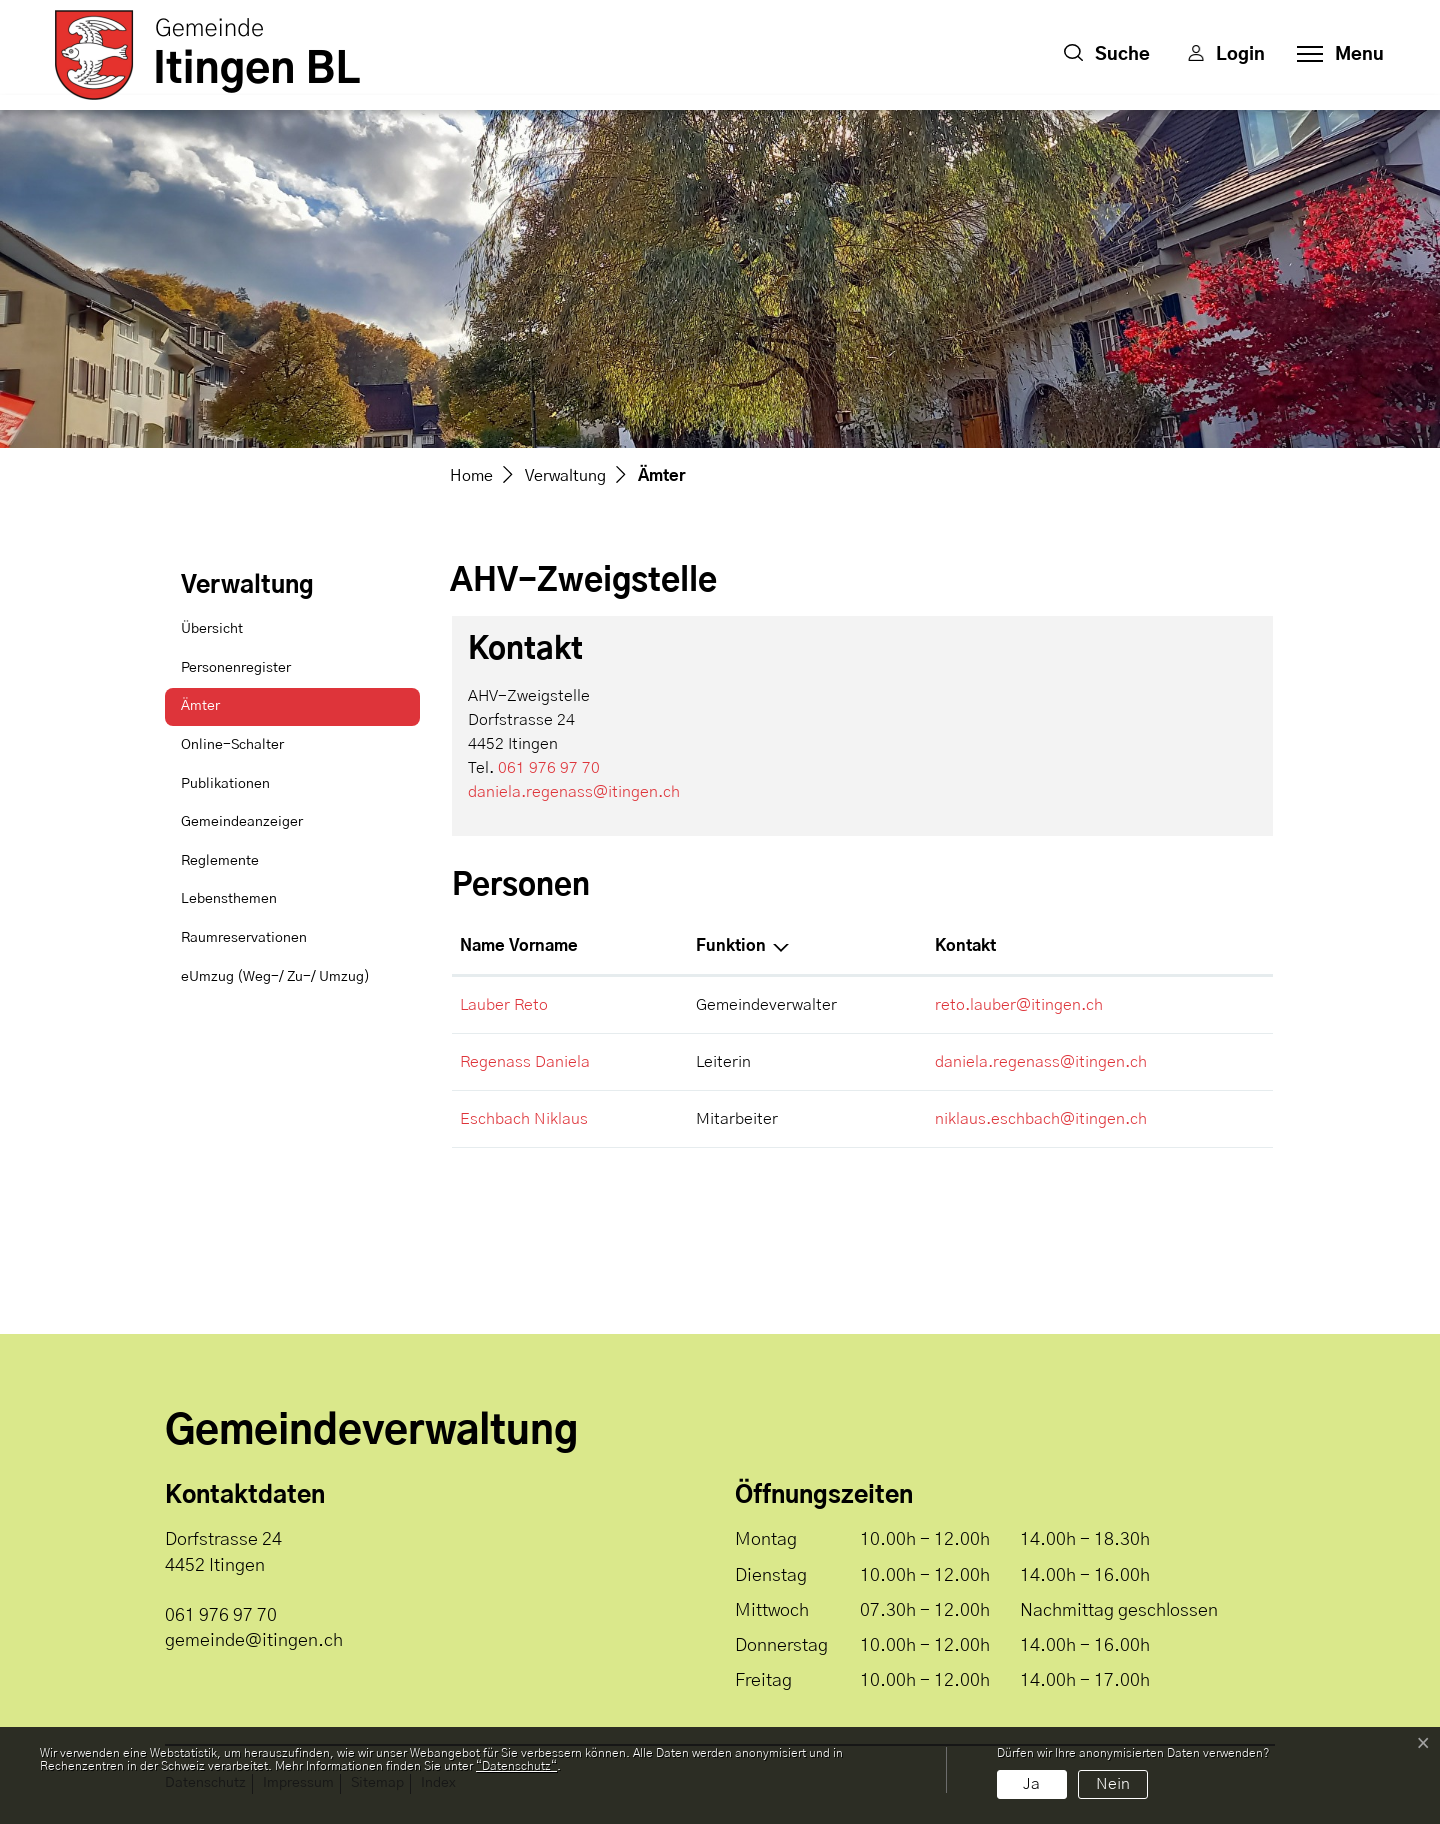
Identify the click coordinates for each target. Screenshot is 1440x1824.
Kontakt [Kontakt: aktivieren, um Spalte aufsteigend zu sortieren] (965, 946)
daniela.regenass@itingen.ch (574, 792)
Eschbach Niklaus (524, 1119)
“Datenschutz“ (516, 1766)
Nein (1113, 1784)
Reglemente (220, 861)
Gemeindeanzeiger (242, 822)
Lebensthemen (229, 899)
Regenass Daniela (525, 1062)
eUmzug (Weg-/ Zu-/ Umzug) (275, 977)
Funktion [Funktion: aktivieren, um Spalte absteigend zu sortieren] (731, 946)
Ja (1031, 1784)
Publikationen (225, 784)
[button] (1107, 55)
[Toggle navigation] (1334, 55)
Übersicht (212, 629)
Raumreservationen (244, 938)
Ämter (231, 712)
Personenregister (236, 668)
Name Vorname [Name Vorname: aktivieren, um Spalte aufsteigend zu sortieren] (519, 946)
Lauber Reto (504, 1005)
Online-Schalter (232, 745)
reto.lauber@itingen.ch (1019, 1005)
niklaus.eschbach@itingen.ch (1041, 1119)
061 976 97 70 (549, 768)
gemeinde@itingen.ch (254, 1641)
